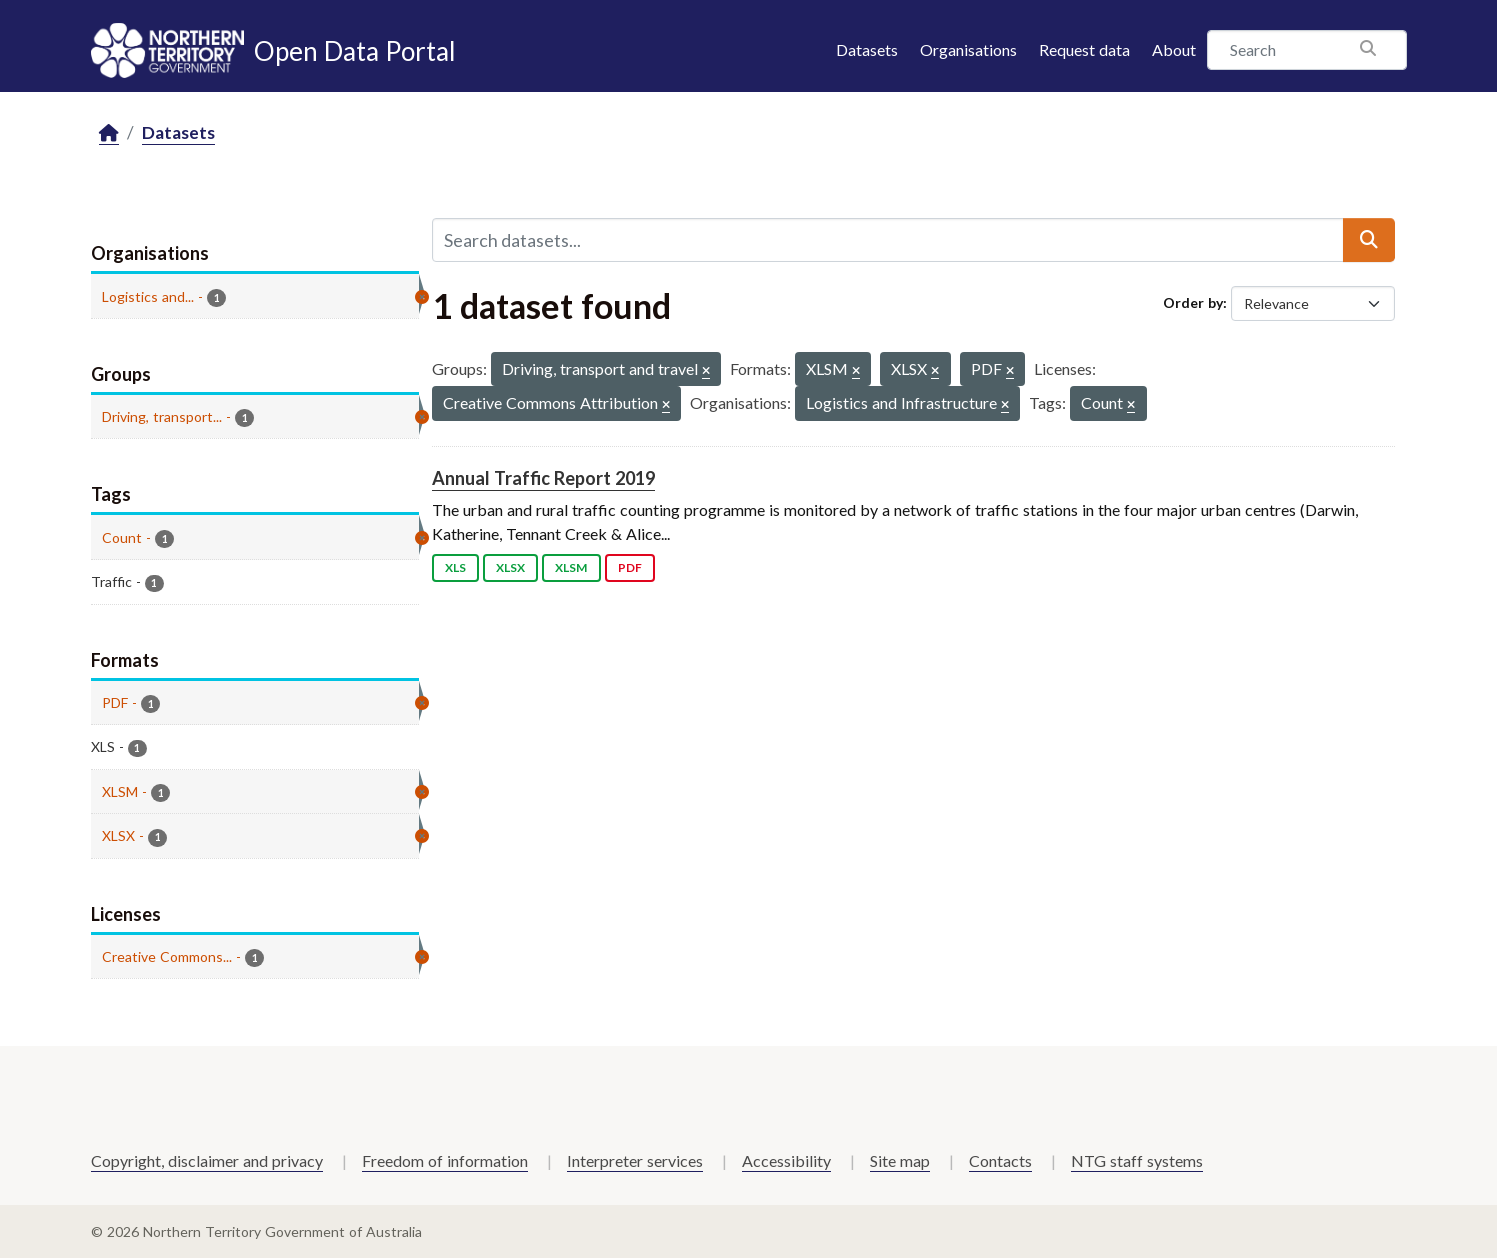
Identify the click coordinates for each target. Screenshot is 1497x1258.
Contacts (1000, 1160)
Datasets (867, 49)
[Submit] (1369, 240)
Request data (1084, 49)
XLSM (571, 567)
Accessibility (786, 1160)
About (1174, 49)
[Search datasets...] (888, 240)
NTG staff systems (1137, 1160)
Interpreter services (635, 1160)
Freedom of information (445, 1160)
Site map (900, 1160)
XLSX (510, 567)
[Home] (109, 133)
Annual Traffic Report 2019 (543, 478)
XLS (455, 567)
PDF (630, 567)
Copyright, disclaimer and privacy (207, 1160)
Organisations (968, 49)
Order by (1193, 302)
